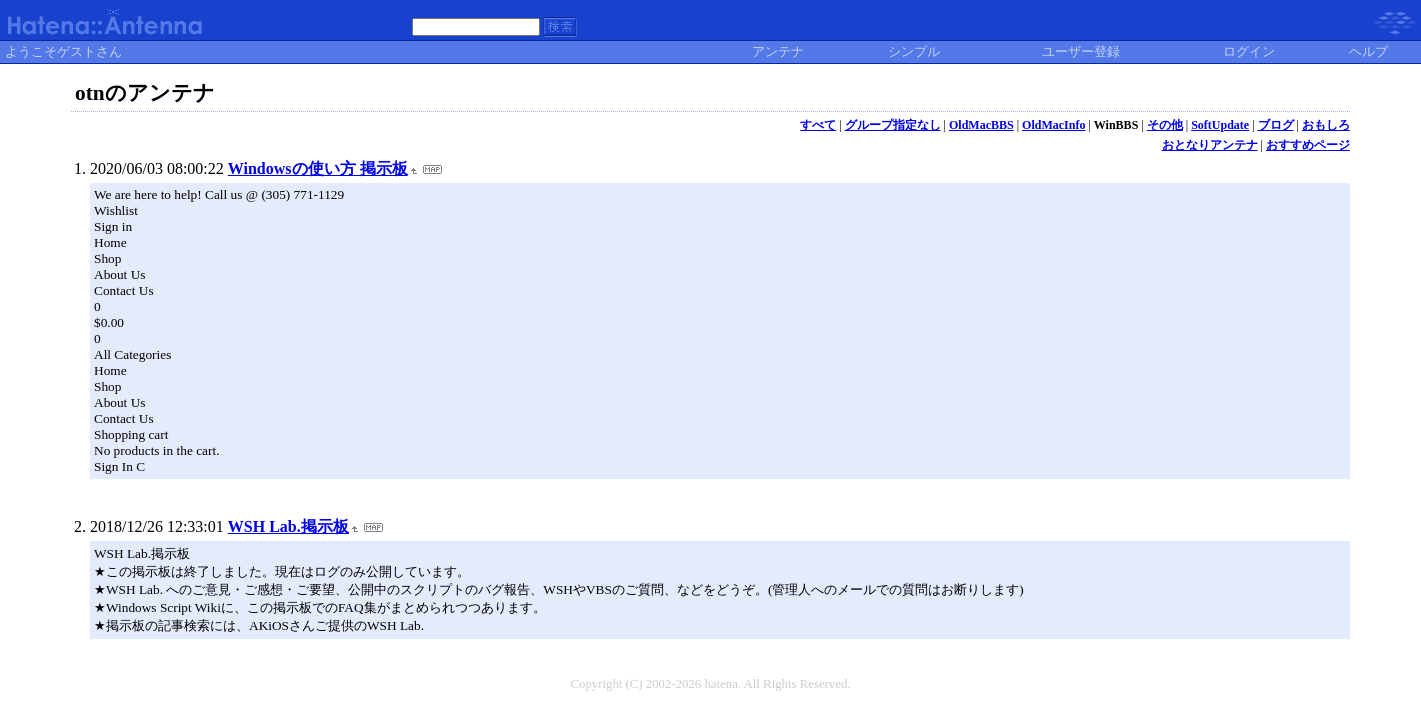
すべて (818, 125)
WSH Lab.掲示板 (288, 526)
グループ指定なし (893, 125)
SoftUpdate (1220, 125)
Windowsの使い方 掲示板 (318, 168)
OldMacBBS (981, 125)
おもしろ (1326, 125)
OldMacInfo (1053, 125)
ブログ (1276, 125)
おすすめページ (1308, 145)
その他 (1165, 125)
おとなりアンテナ (1210, 145)
